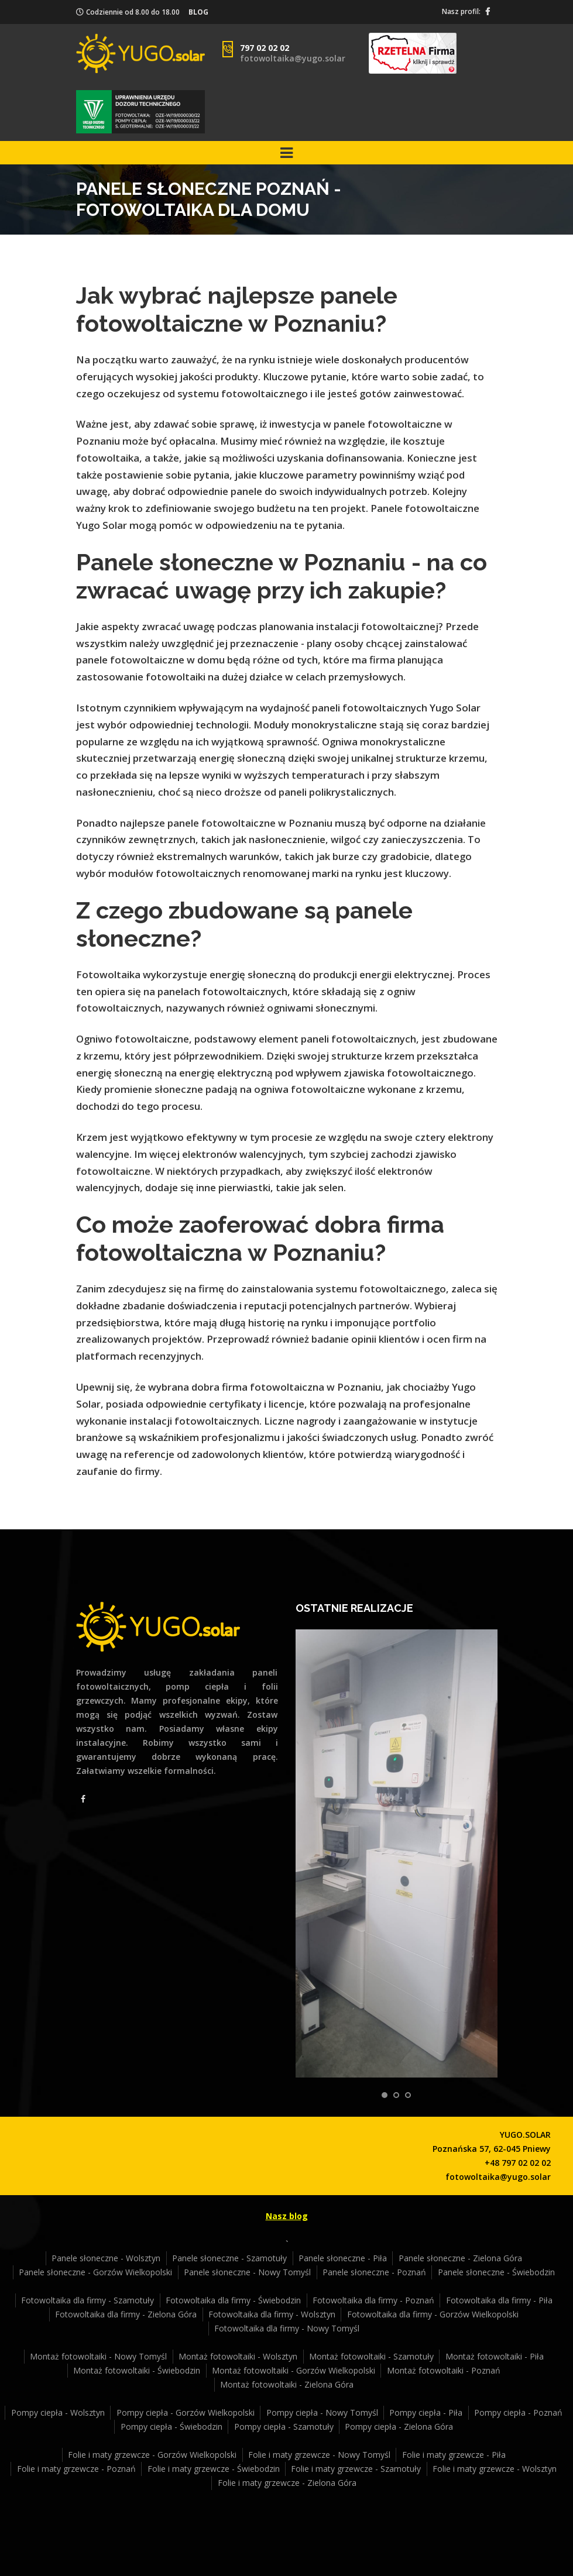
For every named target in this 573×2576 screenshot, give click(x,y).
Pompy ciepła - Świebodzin (171, 2426)
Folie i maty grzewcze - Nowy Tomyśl (319, 2454)
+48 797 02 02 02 (518, 2162)
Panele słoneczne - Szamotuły (229, 2258)
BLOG (198, 12)
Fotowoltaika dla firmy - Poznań (373, 2300)
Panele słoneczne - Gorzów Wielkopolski (95, 2272)
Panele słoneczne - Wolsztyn (106, 2258)
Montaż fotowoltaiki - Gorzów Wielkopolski (293, 2370)
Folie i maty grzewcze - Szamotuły (356, 2468)
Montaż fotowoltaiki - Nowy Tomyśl (98, 2356)
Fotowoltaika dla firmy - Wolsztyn (271, 2314)
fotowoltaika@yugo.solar (292, 58)
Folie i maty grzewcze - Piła (454, 2454)
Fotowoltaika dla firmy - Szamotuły (87, 2300)
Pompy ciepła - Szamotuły (284, 2426)
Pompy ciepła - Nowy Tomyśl (322, 2412)
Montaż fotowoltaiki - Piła (494, 2356)
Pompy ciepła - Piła (425, 2412)
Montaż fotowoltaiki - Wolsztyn (238, 2356)
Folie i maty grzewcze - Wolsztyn (495, 2468)
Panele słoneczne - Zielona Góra (460, 2258)
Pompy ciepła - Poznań (518, 2412)
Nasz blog (287, 2215)
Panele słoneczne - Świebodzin (496, 2272)
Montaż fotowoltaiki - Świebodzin (136, 2370)
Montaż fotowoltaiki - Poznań (443, 2370)
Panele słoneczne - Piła (342, 2258)
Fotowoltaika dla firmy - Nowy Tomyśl (286, 2328)
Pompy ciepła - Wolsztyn (58, 2412)
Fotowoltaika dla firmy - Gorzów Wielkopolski (433, 2314)
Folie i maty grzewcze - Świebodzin (213, 2468)
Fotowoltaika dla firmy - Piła (499, 2300)
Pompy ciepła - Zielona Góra (399, 2426)
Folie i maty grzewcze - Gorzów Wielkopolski (152, 2454)
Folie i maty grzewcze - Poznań (76, 2468)
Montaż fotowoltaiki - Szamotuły (371, 2356)
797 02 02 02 (264, 47)
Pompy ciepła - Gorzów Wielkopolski (185, 2412)
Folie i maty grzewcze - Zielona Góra (287, 2482)
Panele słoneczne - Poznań (374, 2272)
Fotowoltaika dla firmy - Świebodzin (233, 2300)
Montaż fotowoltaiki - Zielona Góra (287, 2384)
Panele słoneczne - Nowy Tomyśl (247, 2272)
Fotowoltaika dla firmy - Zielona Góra (126, 2314)
